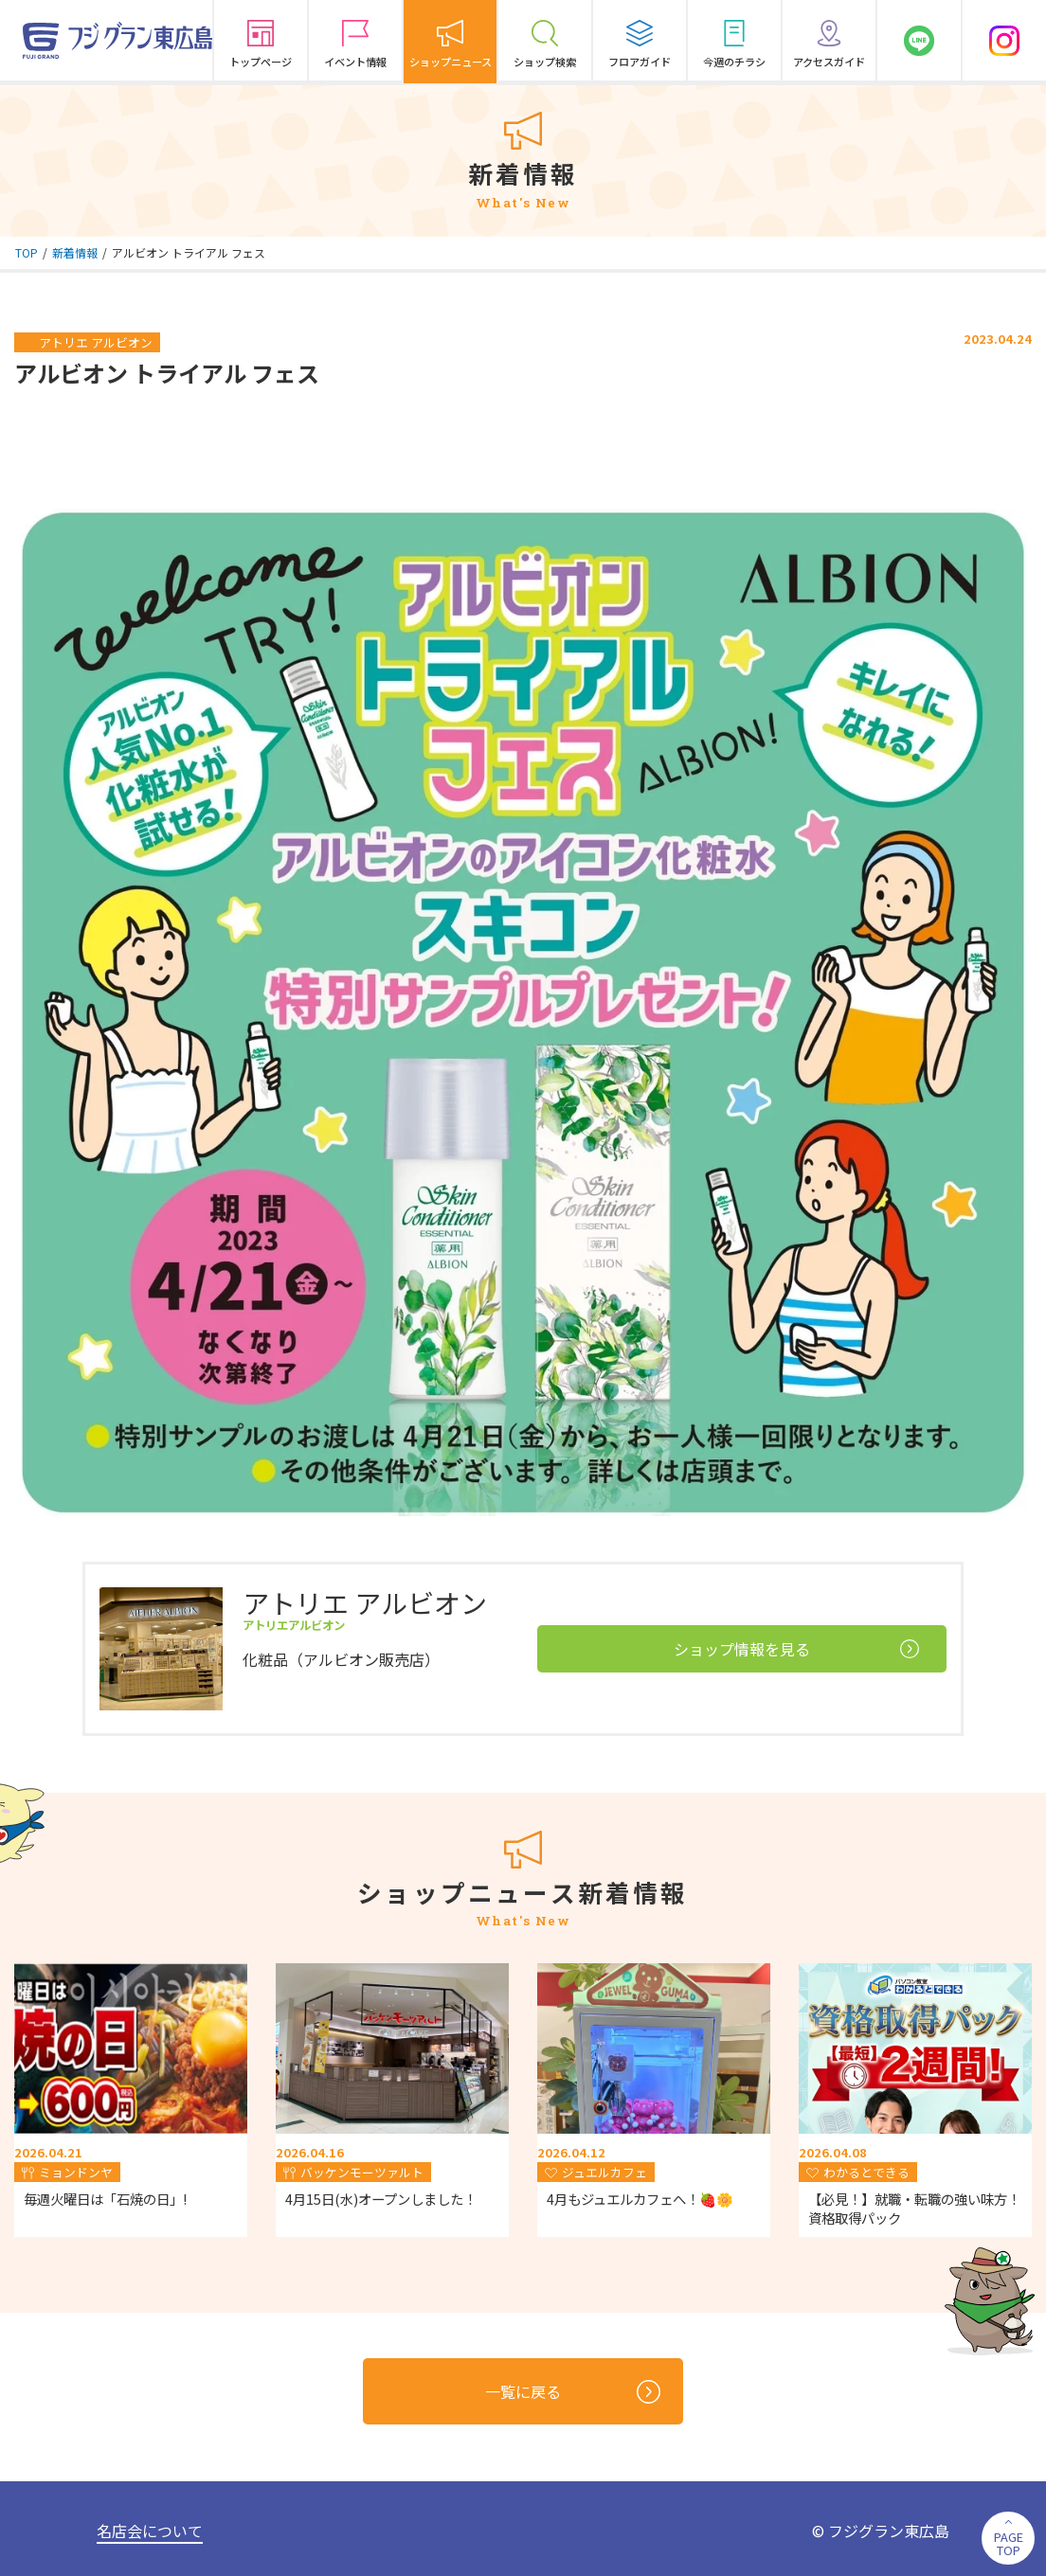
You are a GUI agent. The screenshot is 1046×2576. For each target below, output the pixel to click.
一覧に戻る (572, 2392)
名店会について (150, 2530)
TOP (26, 252)
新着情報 (75, 252)
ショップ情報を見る (796, 1648)
